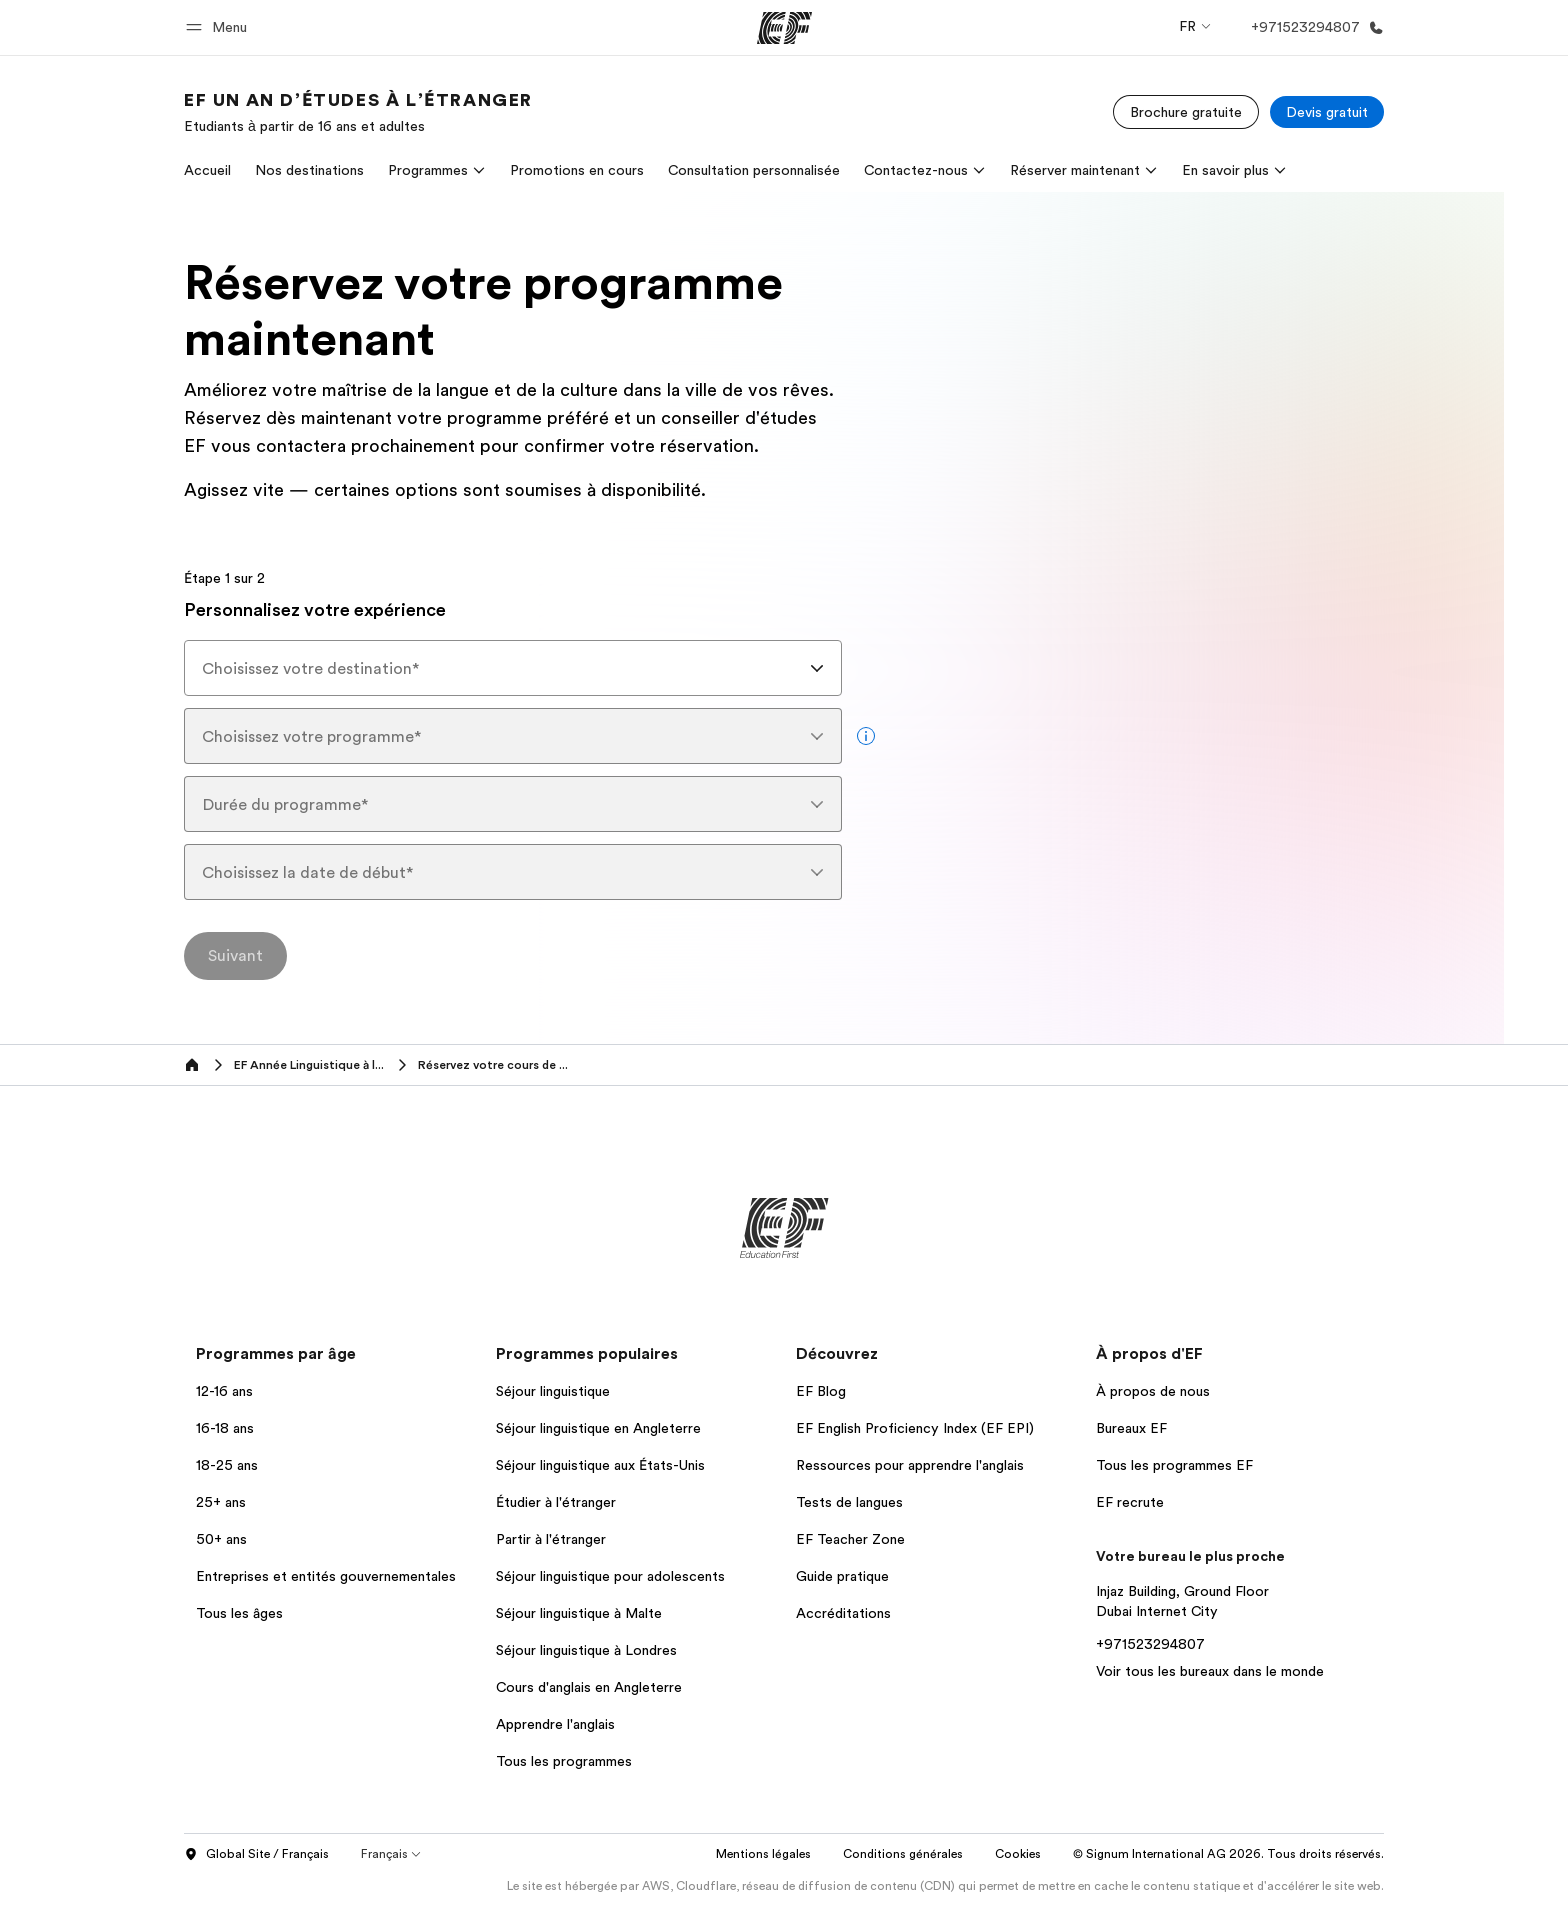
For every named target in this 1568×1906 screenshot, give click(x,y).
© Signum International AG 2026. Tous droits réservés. (1228, 1854)
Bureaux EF (1131, 1428)
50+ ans (221, 1539)
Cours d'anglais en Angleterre (589, 1687)
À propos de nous (1153, 1391)
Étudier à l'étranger (556, 1502)
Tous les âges (239, 1613)
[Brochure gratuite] (1186, 112)
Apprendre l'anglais (555, 1724)
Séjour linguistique (553, 1391)
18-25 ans (227, 1465)
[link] (358, 112)
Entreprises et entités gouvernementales (326, 1576)
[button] (219, 27)
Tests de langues (849, 1502)
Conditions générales (903, 1854)
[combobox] (513, 668)
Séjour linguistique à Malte (579, 1613)
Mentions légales (763, 1854)
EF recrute (1130, 1502)
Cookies (1018, 1854)
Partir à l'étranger (551, 1539)
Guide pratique (842, 1576)
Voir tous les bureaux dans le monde (1210, 1671)
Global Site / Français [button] (256, 1855)
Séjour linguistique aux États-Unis (600, 1465)
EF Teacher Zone (850, 1539)
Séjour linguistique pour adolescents (610, 1576)
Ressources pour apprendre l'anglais (910, 1465)
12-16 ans (224, 1391)
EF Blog (821, 1391)
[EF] (784, 28)
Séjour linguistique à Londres (586, 1650)
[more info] (866, 736)
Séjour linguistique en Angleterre (598, 1428)
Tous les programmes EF (1174, 1465)
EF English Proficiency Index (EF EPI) (915, 1428)
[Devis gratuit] (1327, 112)
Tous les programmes (564, 1761)
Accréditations (843, 1613)
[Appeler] (1313, 27)
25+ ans (221, 1502)
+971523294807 (1150, 1644)
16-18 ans (225, 1428)
